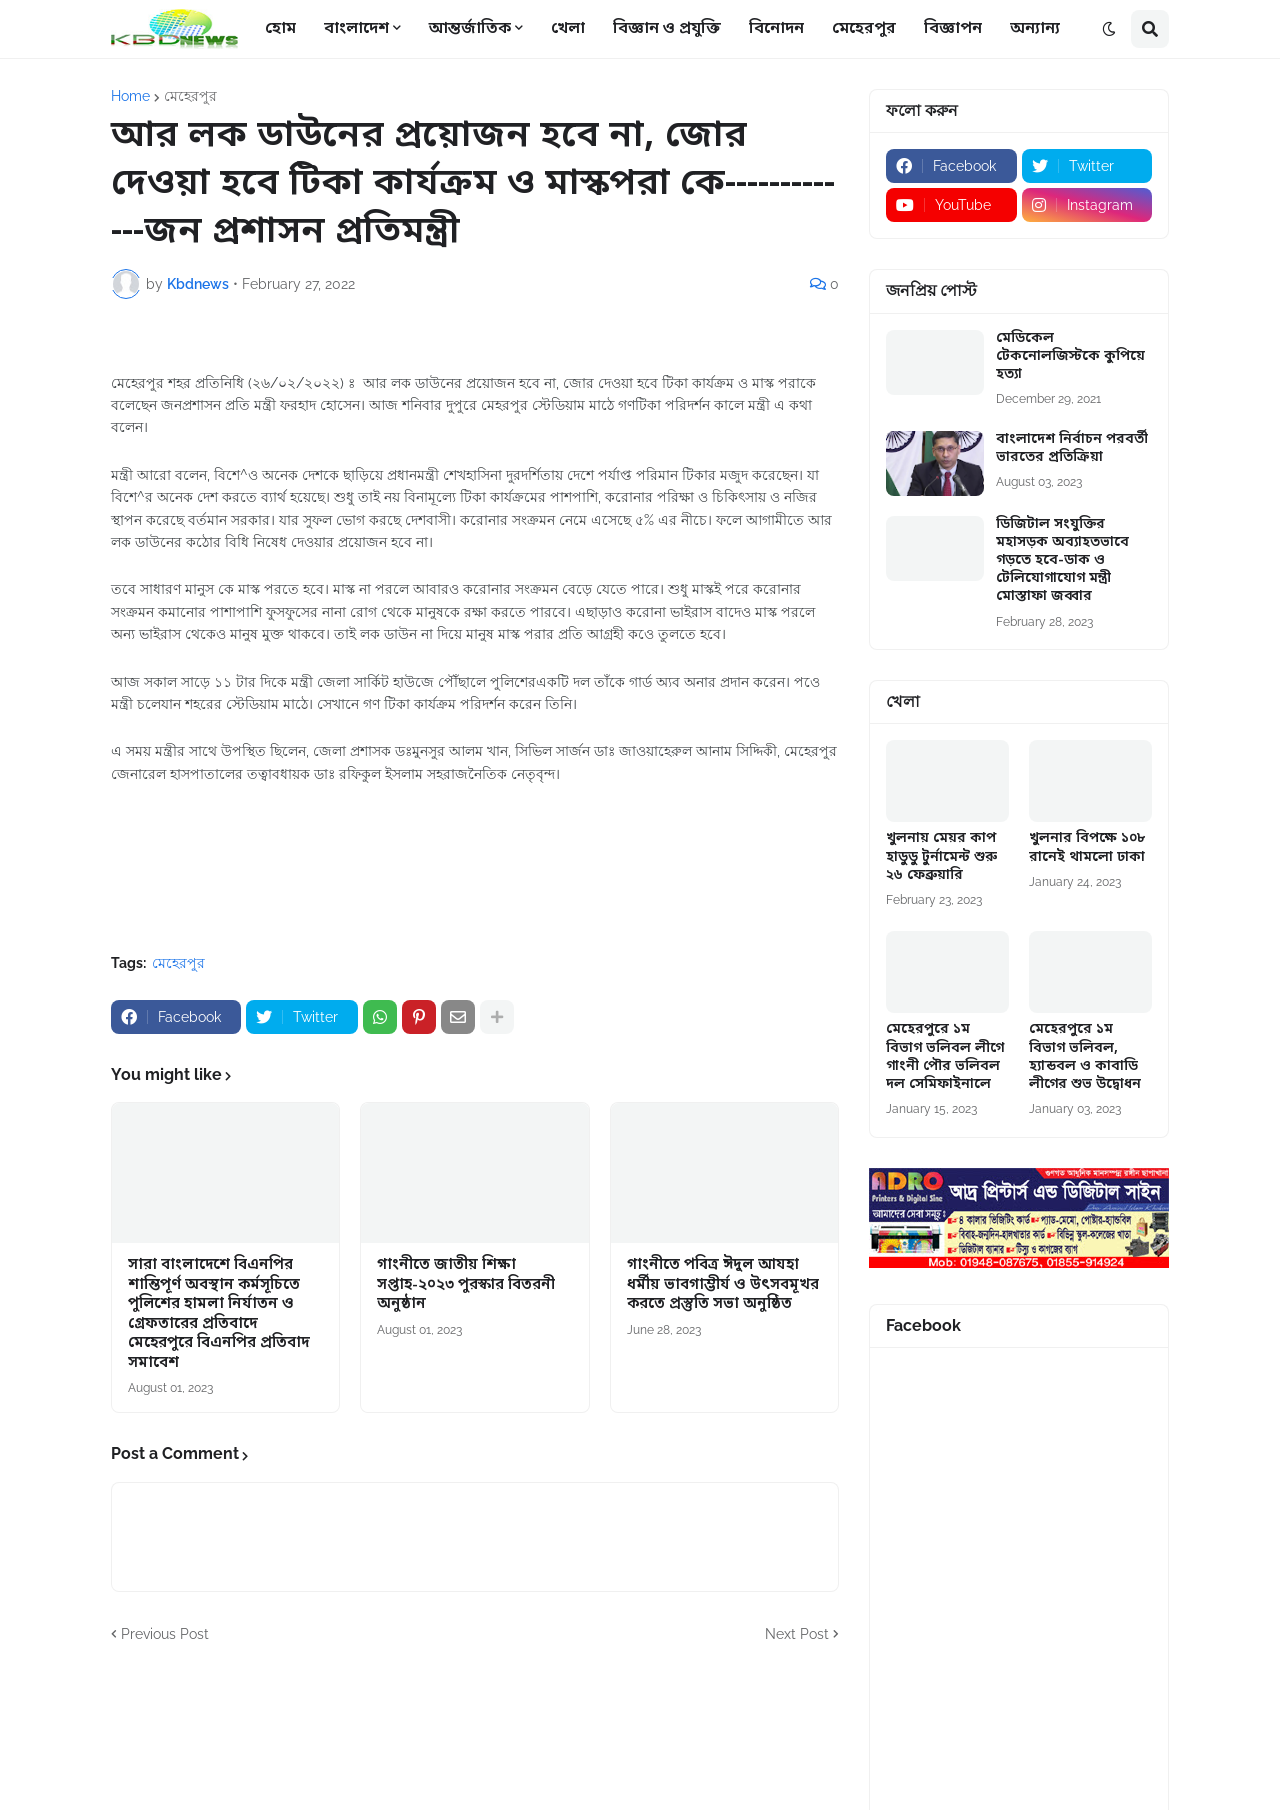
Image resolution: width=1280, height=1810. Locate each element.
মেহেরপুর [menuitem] (864, 29)
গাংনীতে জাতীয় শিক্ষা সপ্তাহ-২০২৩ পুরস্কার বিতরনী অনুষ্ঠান (466, 1285)
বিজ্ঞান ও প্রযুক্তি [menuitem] (667, 29)
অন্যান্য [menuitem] (1035, 29)
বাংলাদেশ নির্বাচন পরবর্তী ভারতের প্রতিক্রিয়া (1072, 449)
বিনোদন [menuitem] (776, 29)
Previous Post (165, 1634)
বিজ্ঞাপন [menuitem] (953, 29)
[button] (1109, 29)
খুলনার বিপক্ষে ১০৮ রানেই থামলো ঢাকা (1087, 848)
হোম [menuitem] (280, 29)
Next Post (797, 1634)
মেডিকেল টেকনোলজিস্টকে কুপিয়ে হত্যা (1070, 357)
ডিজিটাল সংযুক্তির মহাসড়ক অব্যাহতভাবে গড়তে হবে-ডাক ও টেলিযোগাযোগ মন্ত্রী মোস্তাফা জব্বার (1062, 561)
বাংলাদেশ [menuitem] (356, 29)
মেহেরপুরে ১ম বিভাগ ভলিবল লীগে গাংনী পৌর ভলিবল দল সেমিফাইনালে (945, 1057)
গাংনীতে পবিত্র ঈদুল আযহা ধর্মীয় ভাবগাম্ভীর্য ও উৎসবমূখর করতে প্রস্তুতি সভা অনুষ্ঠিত (723, 1285)
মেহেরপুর (190, 96)
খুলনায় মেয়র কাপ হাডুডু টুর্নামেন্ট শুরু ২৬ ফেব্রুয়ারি (941, 857)
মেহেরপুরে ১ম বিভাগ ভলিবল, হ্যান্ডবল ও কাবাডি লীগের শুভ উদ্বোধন (1085, 1057)
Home (130, 96)
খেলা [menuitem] (568, 29)
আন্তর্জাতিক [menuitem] (470, 29)
